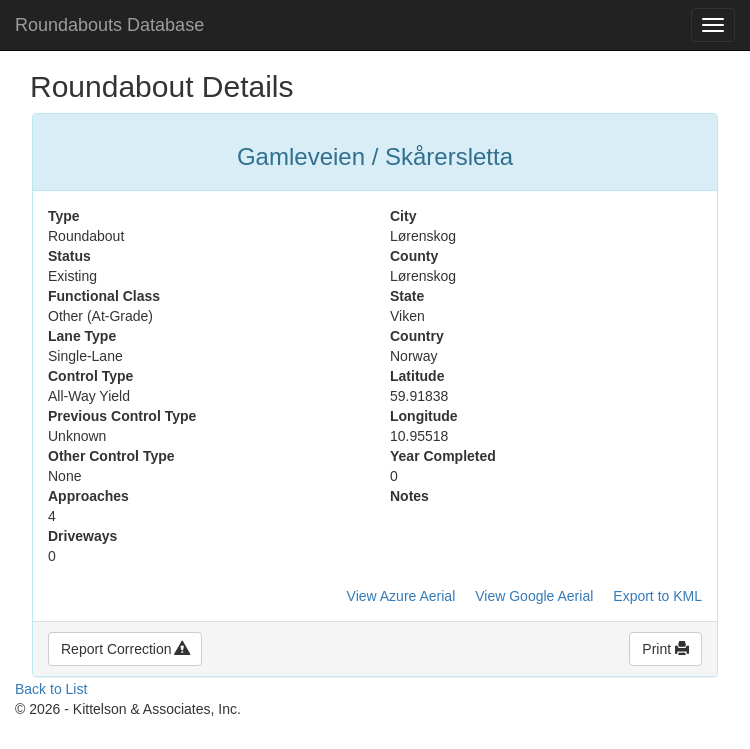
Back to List (51, 689)
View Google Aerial (534, 596)
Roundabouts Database (109, 25)
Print (665, 649)
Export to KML (657, 596)
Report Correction (125, 649)
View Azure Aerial (401, 596)
